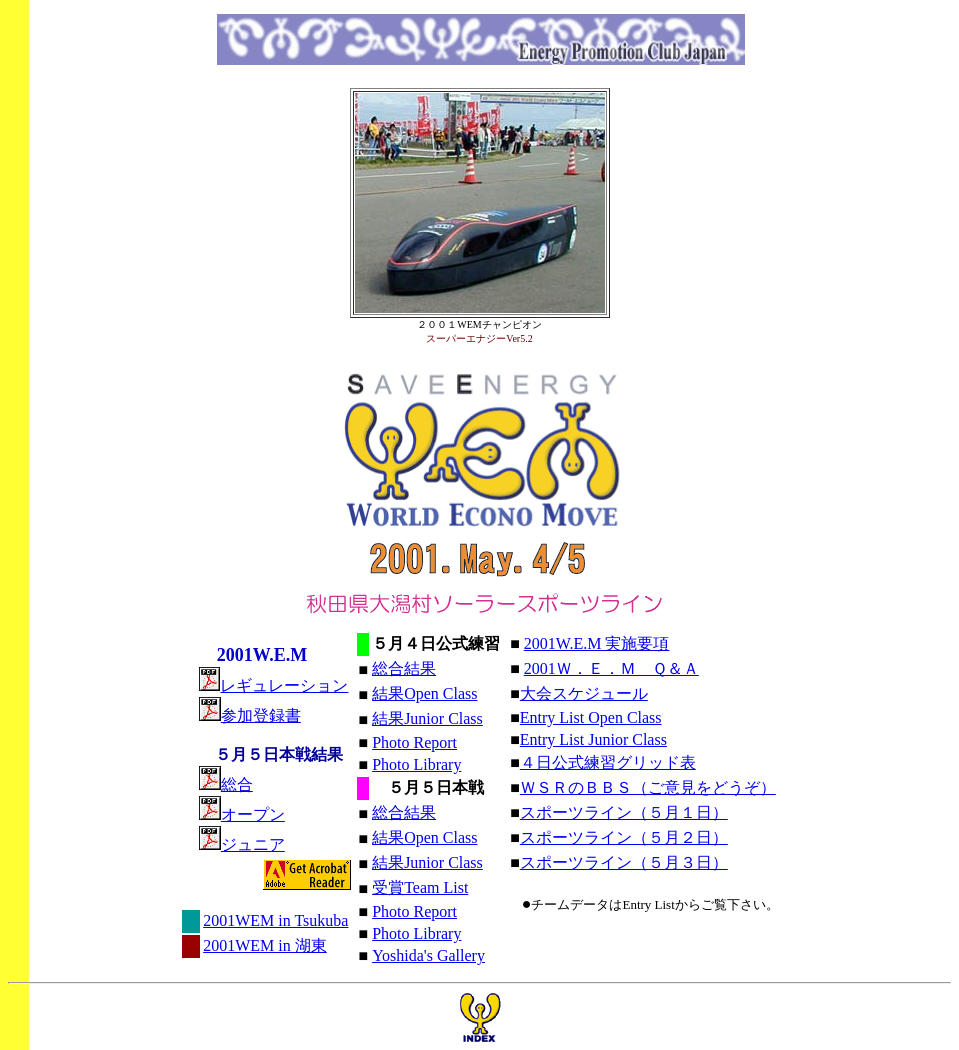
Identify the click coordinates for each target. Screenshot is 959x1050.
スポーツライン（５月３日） (624, 862)
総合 (237, 784)
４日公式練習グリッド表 (608, 762)
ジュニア (253, 844)
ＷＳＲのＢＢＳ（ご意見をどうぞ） (648, 787)
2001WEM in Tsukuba (275, 920)
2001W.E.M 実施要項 (597, 643)
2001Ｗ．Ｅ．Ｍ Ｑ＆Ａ (611, 668)
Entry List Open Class (591, 717)
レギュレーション (274, 685)
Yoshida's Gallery (428, 955)
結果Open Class (424, 693)
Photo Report (414, 742)
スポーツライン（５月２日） (624, 837)
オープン (253, 814)
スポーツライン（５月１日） (624, 812)
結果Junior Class (427, 718)
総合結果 (404, 668)
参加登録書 (250, 715)
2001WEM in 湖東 (265, 945)
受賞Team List (420, 887)
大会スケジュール (584, 693)
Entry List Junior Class (593, 739)
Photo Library (416, 764)
